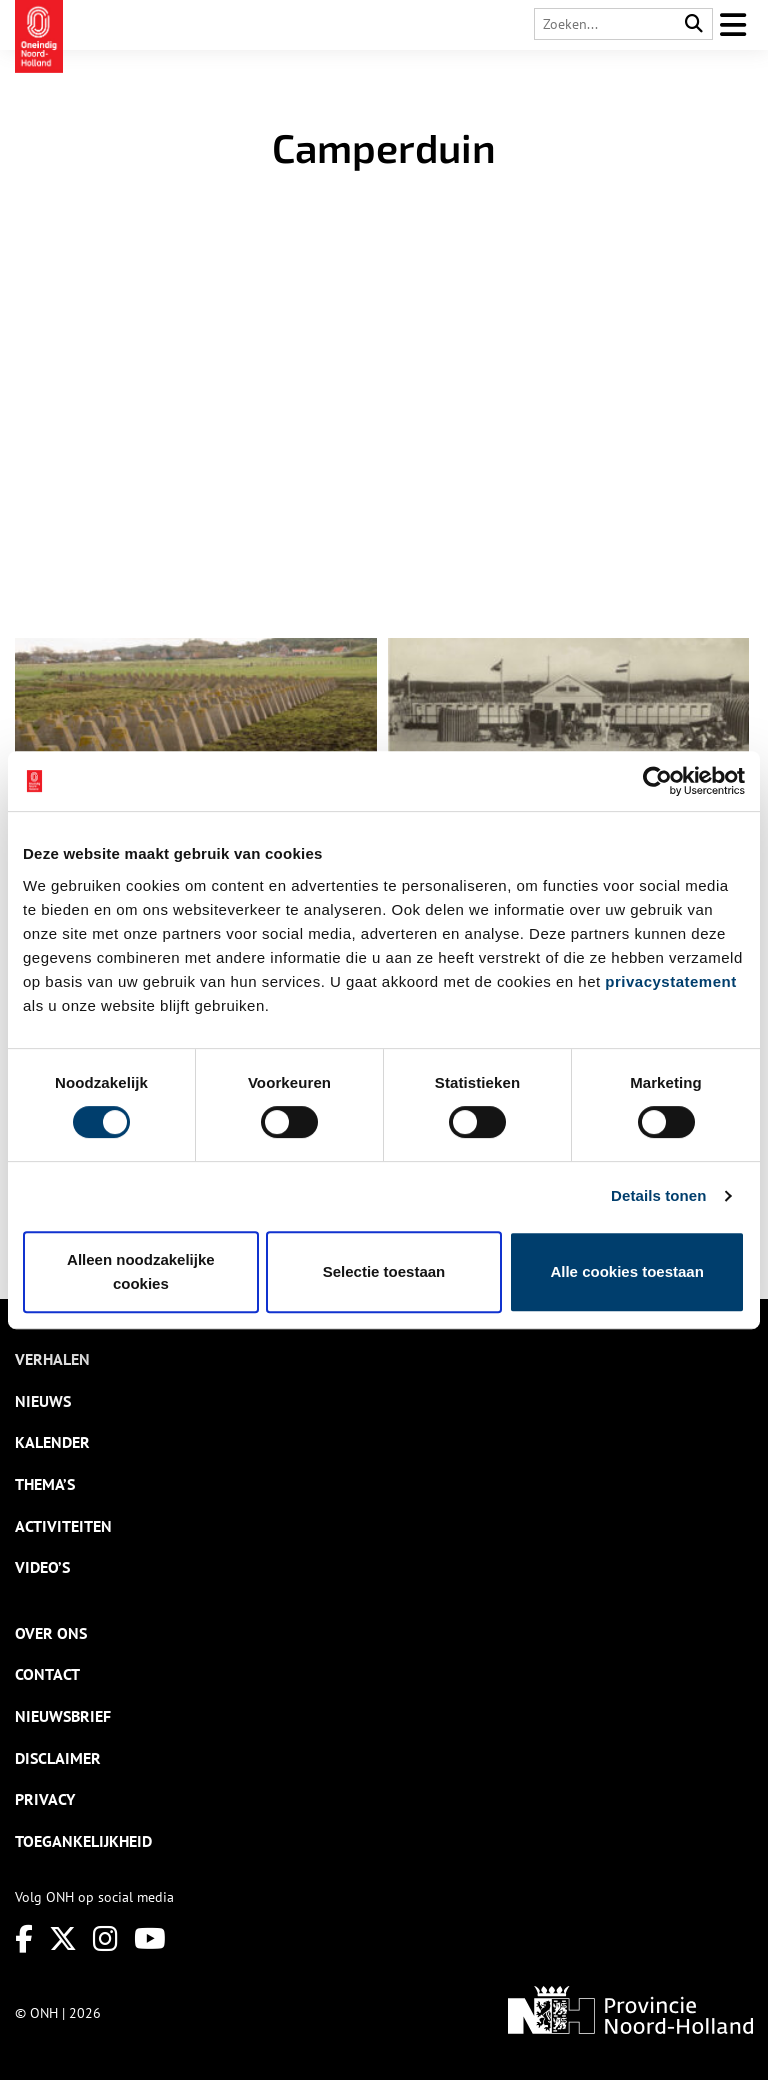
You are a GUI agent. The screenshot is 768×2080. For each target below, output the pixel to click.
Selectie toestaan (384, 1271)
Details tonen (658, 1195)
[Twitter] (63, 1938)
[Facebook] (24, 1938)
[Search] (694, 24)
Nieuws (43, 1401)
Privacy (45, 1799)
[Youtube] (150, 1938)
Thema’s (45, 1484)
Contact (47, 1674)
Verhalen (52, 1359)
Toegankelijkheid (83, 1841)
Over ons (51, 1633)
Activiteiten (63, 1526)
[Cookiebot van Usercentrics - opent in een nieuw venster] (657, 781)
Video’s (42, 1567)
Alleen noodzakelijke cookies (141, 1271)
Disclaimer (58, 1758)
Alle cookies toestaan (626, 1271)
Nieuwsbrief (63, 1716)
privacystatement (670, 981)
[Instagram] (105, 1938)
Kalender (52, 1442)
